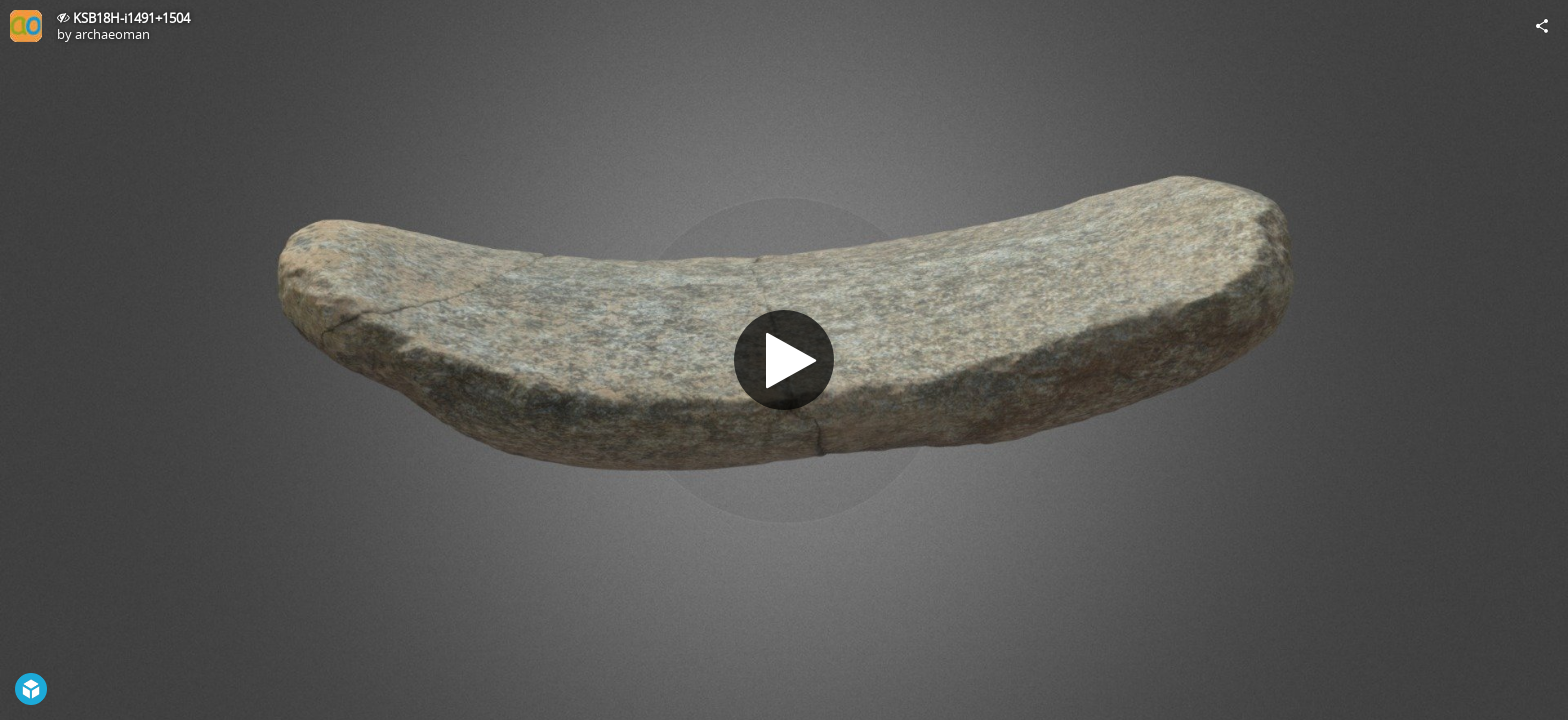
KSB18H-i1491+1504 (131, 18)
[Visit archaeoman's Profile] (26, 26)
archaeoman (112, 34)
